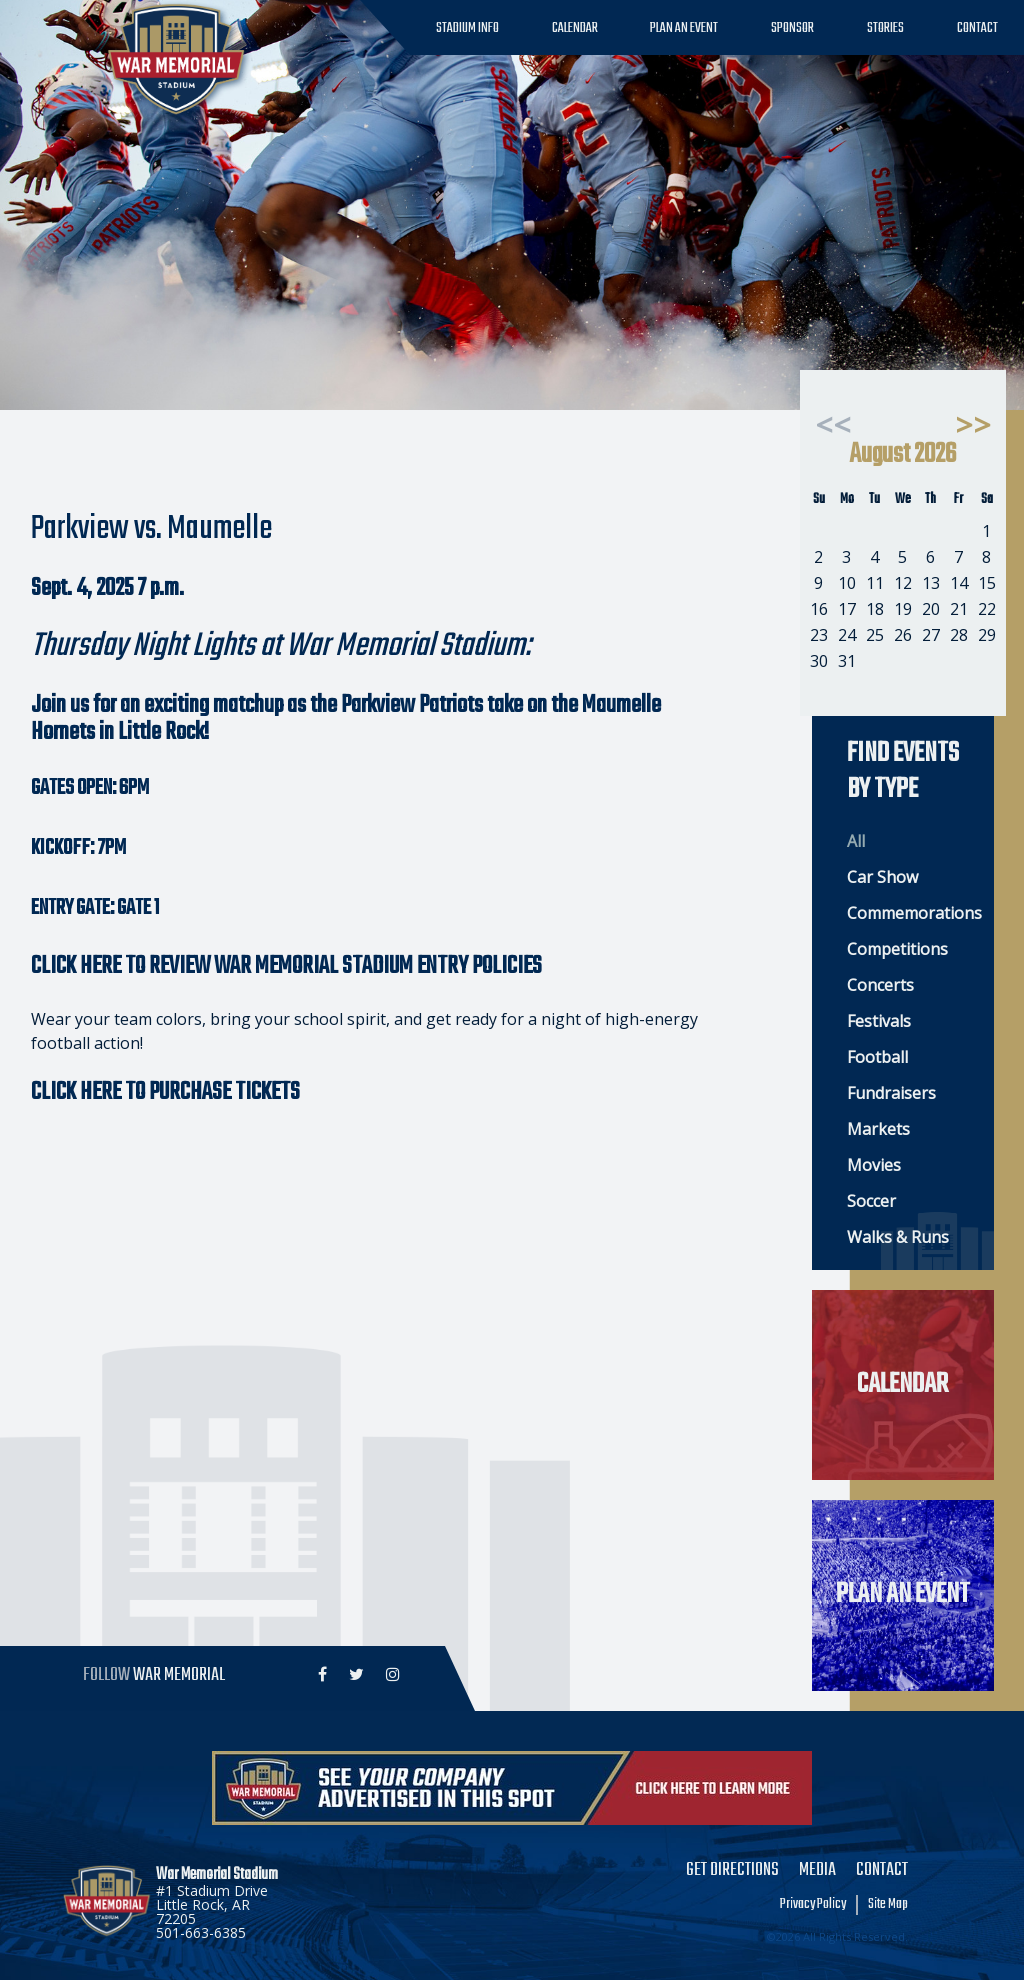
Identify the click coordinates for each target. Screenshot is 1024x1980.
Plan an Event (684, 28)
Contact (977, 28)
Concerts (880, 985)
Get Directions (732, 1871)
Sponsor (792, 28)
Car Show (882, 877)
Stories (885, 28)
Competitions (897, 949)
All (856, 841)
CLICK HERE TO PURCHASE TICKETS (165, 1092)
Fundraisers (891, 1093)
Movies (874, 1165)
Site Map (888, 1905)
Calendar (575, 28)
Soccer (871, 1201)
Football (877, 1057)
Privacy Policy (813, 1905)
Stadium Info (467, 28)
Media (817, 1871)
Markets (878, 1129)
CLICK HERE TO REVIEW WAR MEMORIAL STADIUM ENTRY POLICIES (286, 966)
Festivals (879, 1021)
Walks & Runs (898, 1237)
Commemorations (910, 913)
